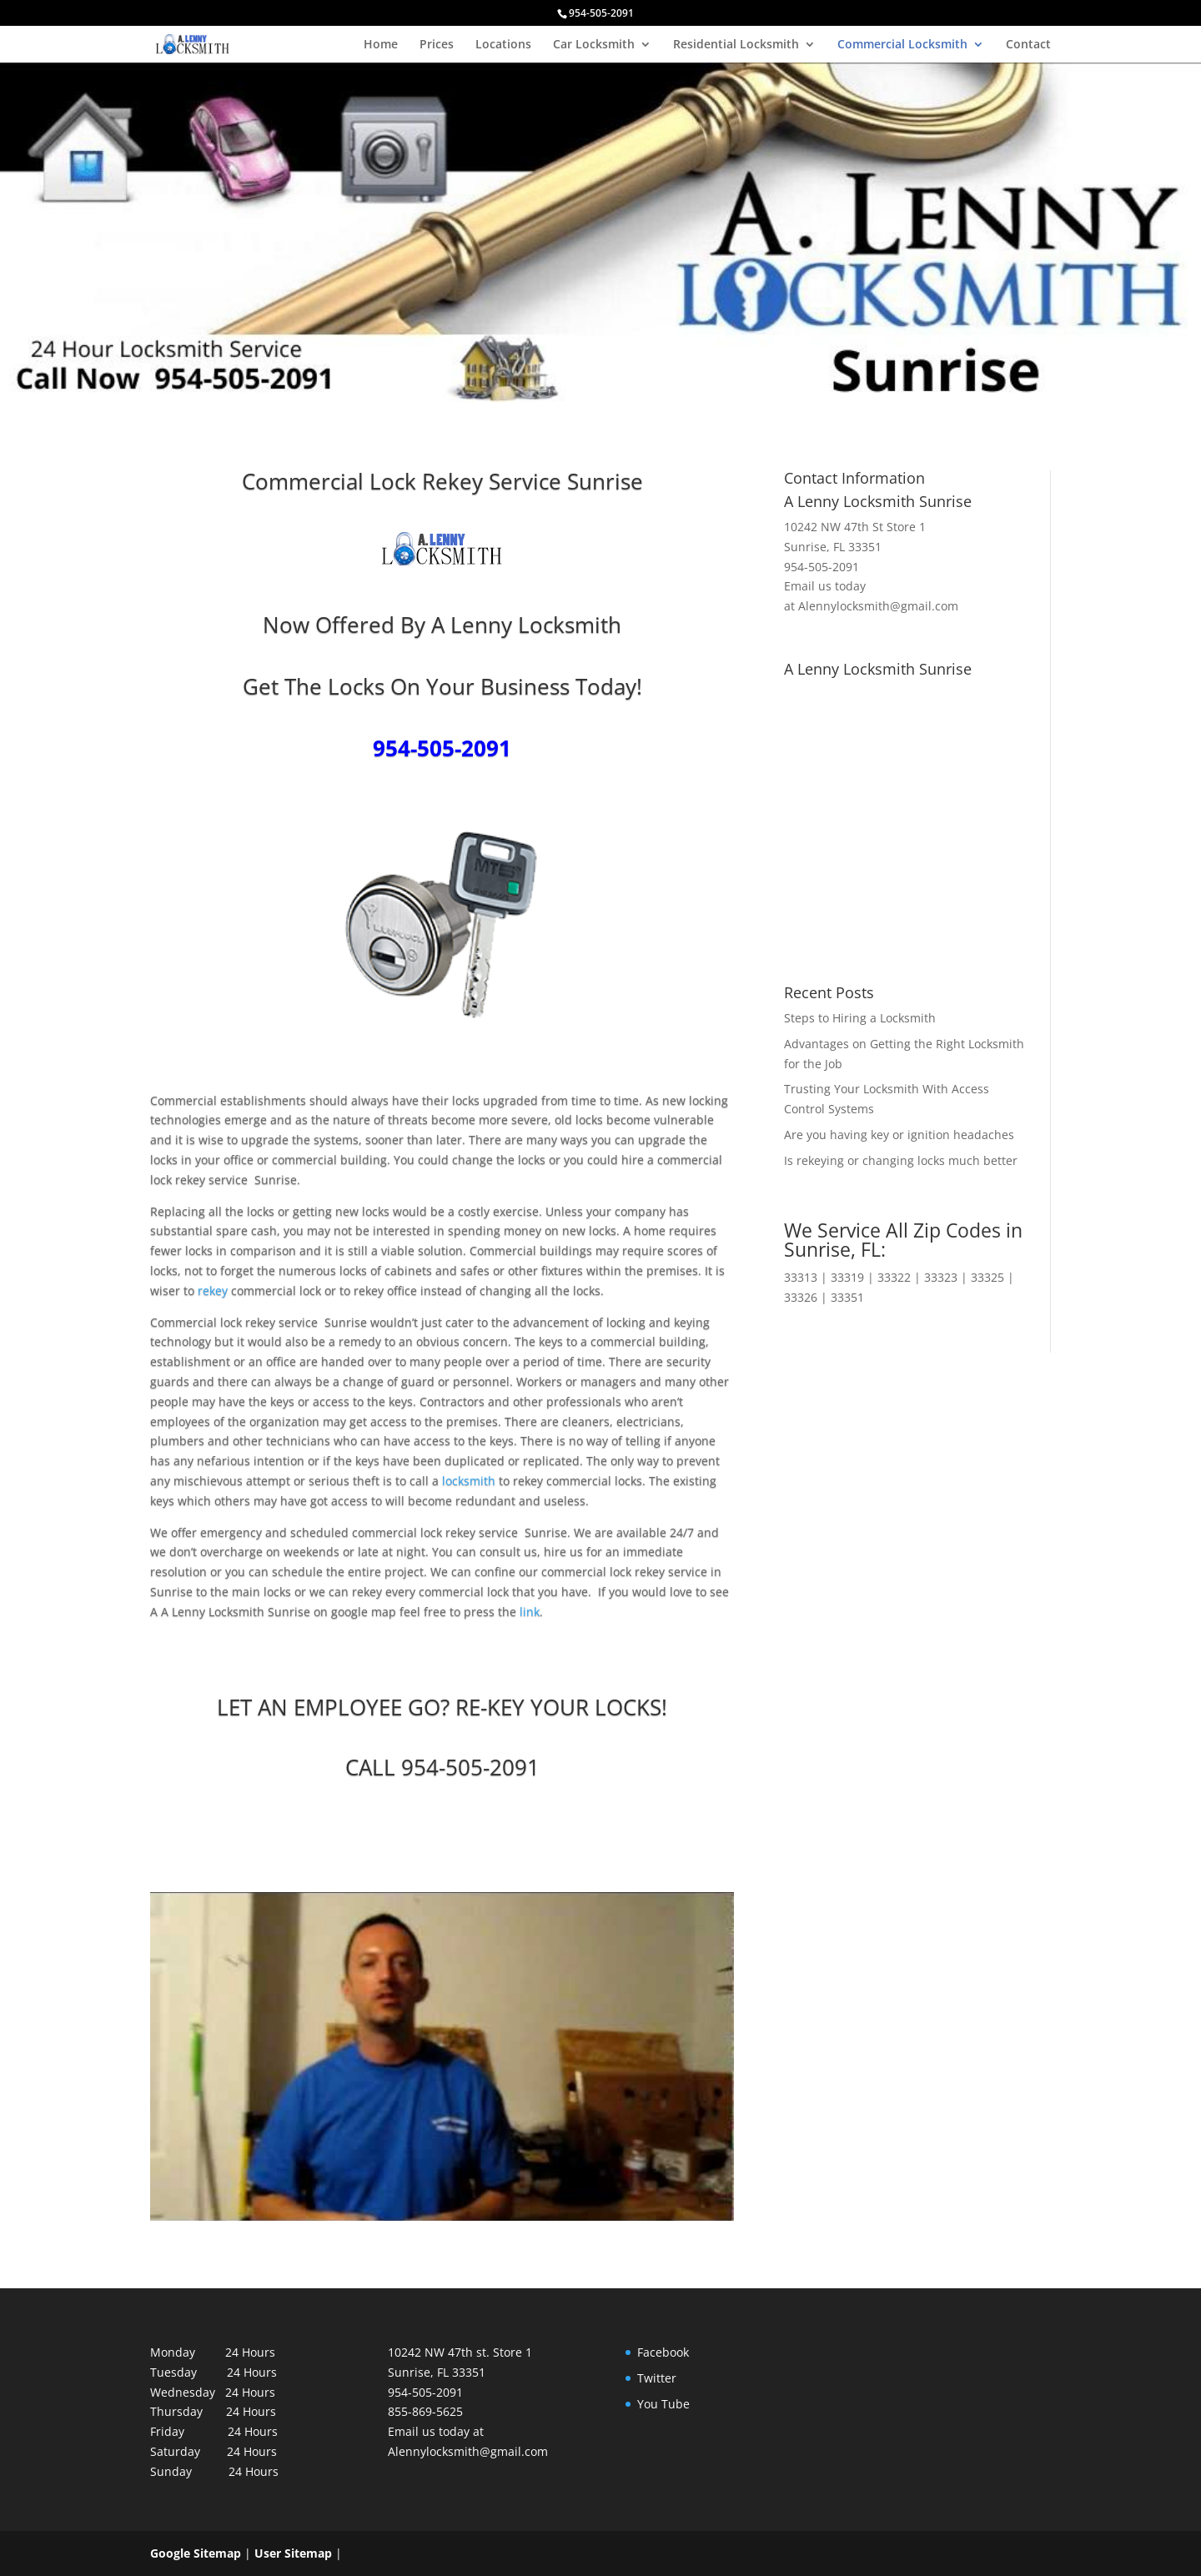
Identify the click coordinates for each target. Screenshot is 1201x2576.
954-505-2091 (442, 748)
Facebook (663, 2352)
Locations (503, 45)
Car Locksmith (594, 45)
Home (381, 45)
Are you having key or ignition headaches (899, 1134)
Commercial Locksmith (902, 45)
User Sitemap (293, 2553)
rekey (214, 1290)
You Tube (663, 2404)
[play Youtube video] (412, 2026)
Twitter (656, 2378)
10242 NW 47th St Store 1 (855, 527)
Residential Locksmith (736, 45)
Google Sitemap (195, 2553)
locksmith (468, 1481)
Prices (437, 45)
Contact (1028, 45)
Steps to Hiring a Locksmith (860, 1018)
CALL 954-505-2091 (442, 1767)
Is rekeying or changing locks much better (901, 1160)
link (530, 1611)
